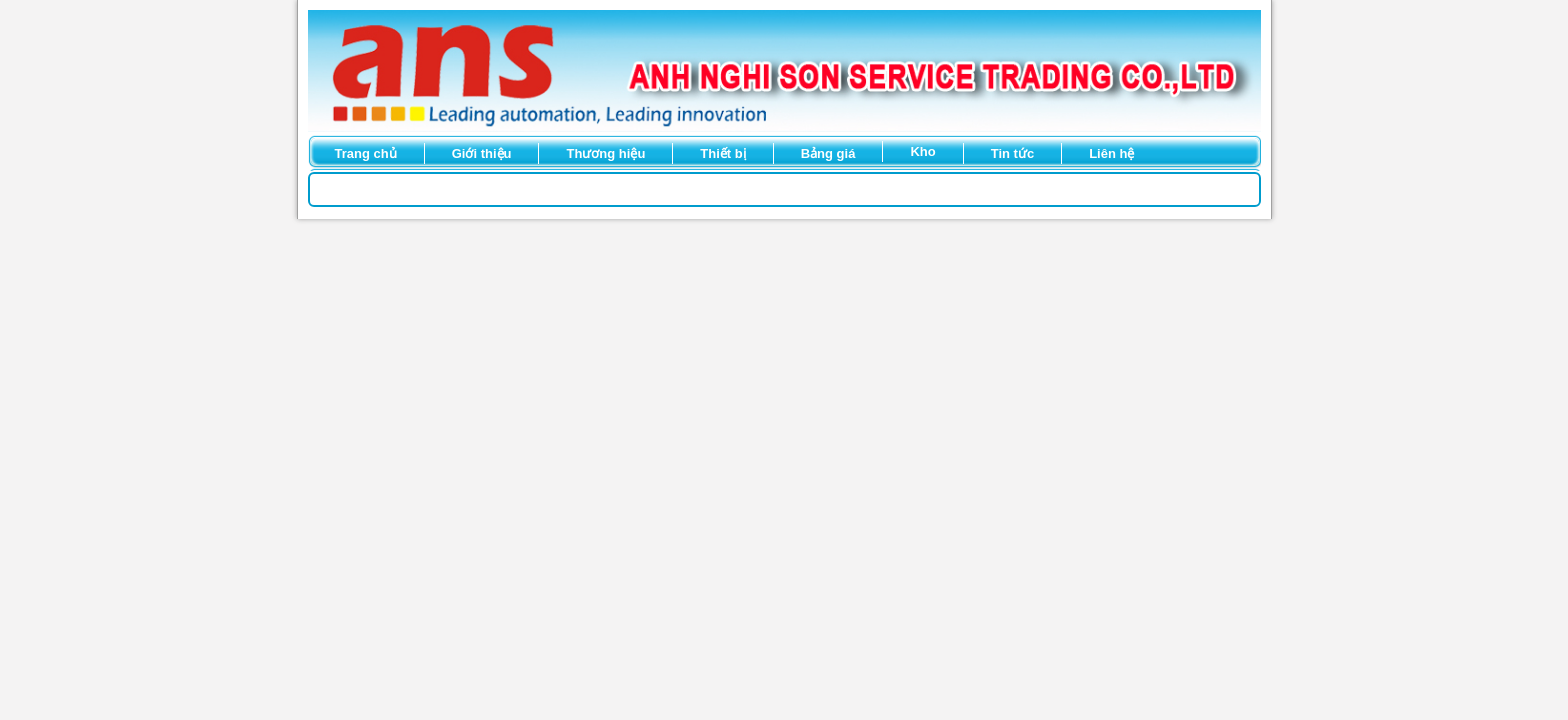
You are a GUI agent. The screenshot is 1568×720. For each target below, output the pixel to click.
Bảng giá (828, 153)
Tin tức (1012, 153)
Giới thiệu (482, 153)
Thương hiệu (605, 153)
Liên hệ (1111, 153)
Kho (922, 151)
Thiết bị (722, 153)
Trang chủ (366, 153)
